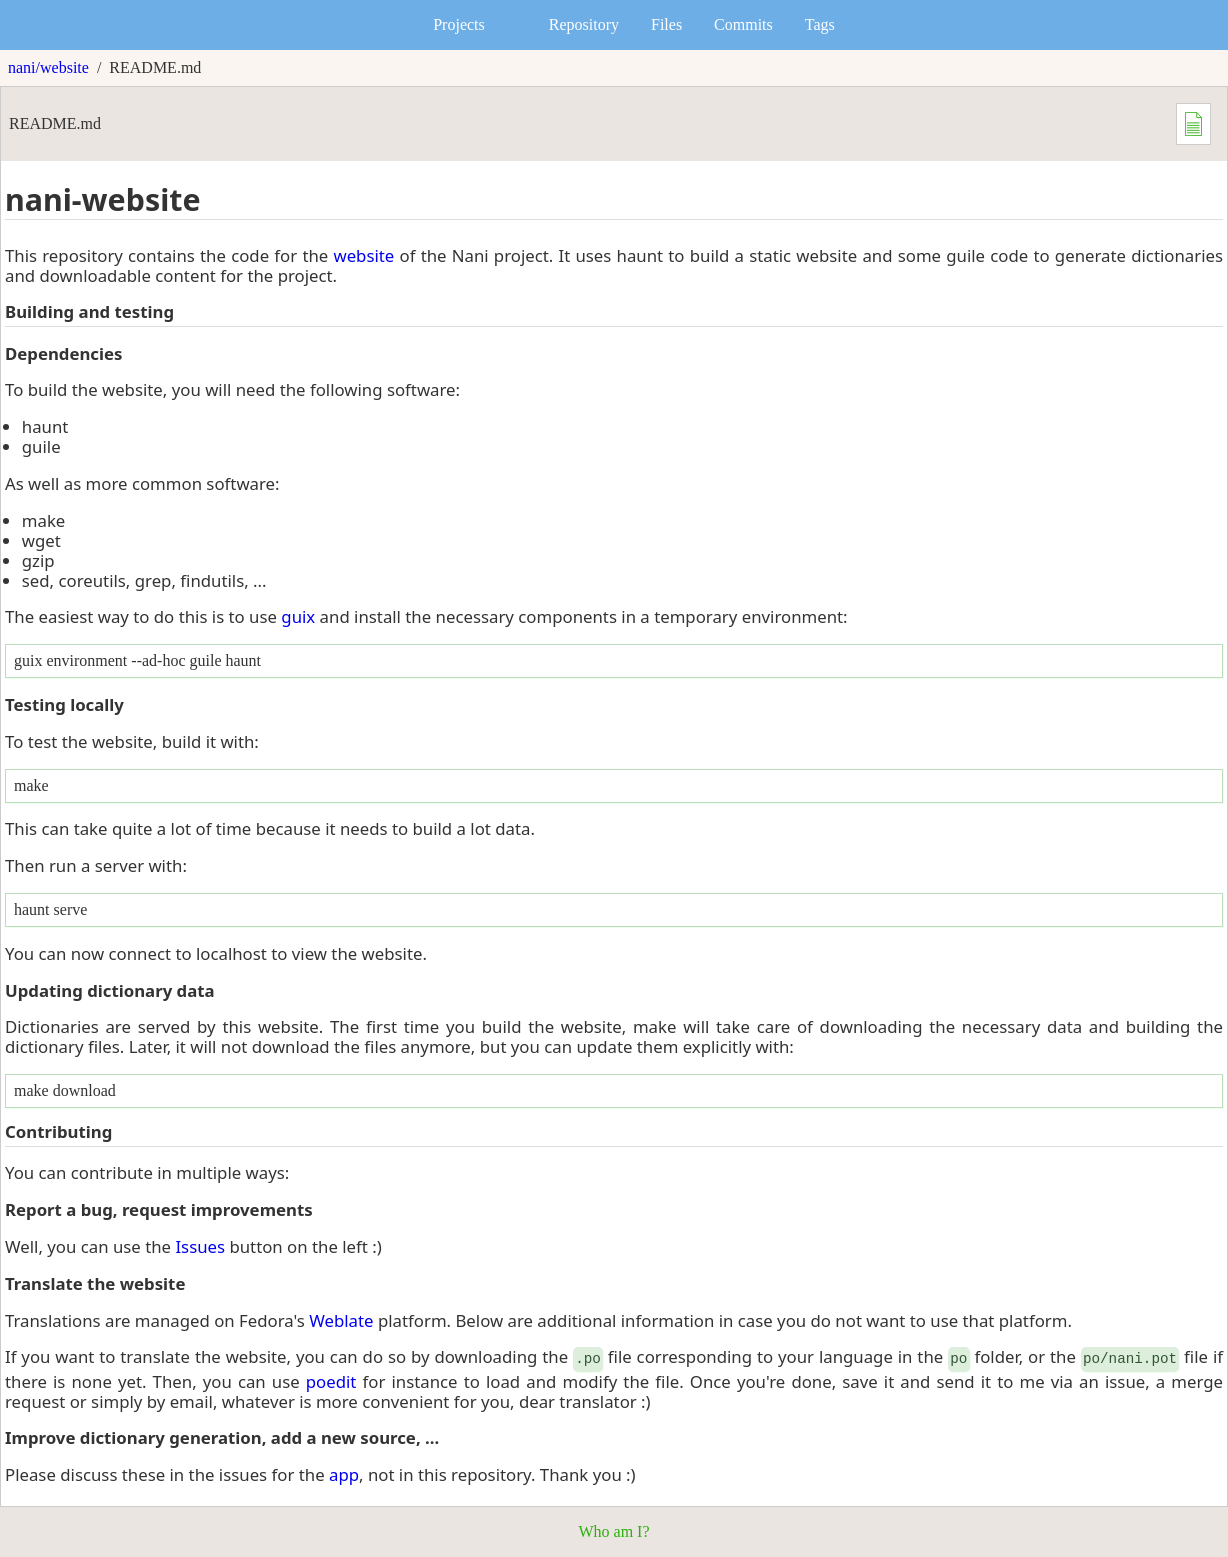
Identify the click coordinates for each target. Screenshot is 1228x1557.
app (344, 1474)
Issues (200, 1246)
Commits (743, 24)
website (363, 255)
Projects (459, 24)
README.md (155, 67)
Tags (820, 24)
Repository (584, 24)
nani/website (48, 67)
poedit (331, 1381)
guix (298, 616)
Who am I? (613, 1531)
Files (666, 24)
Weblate (341, 1320)
